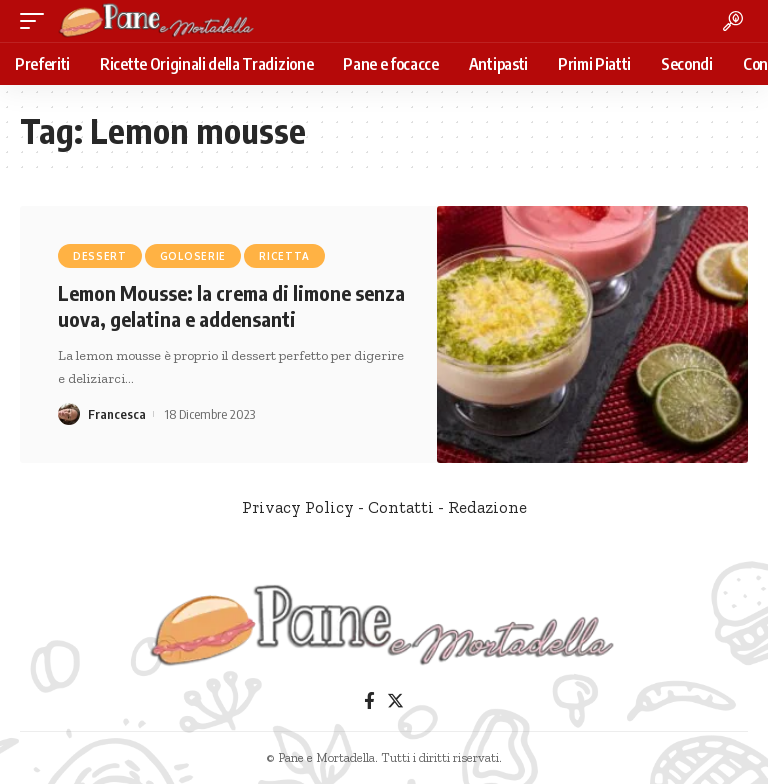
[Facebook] (369, 701)
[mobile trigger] (37, 21)
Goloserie (193, 256)
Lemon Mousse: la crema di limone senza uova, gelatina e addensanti (231, 305)
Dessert (100, 256)
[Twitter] (395, 701)
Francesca (117, 414)
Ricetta (284, 256)
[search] (733, 21)
